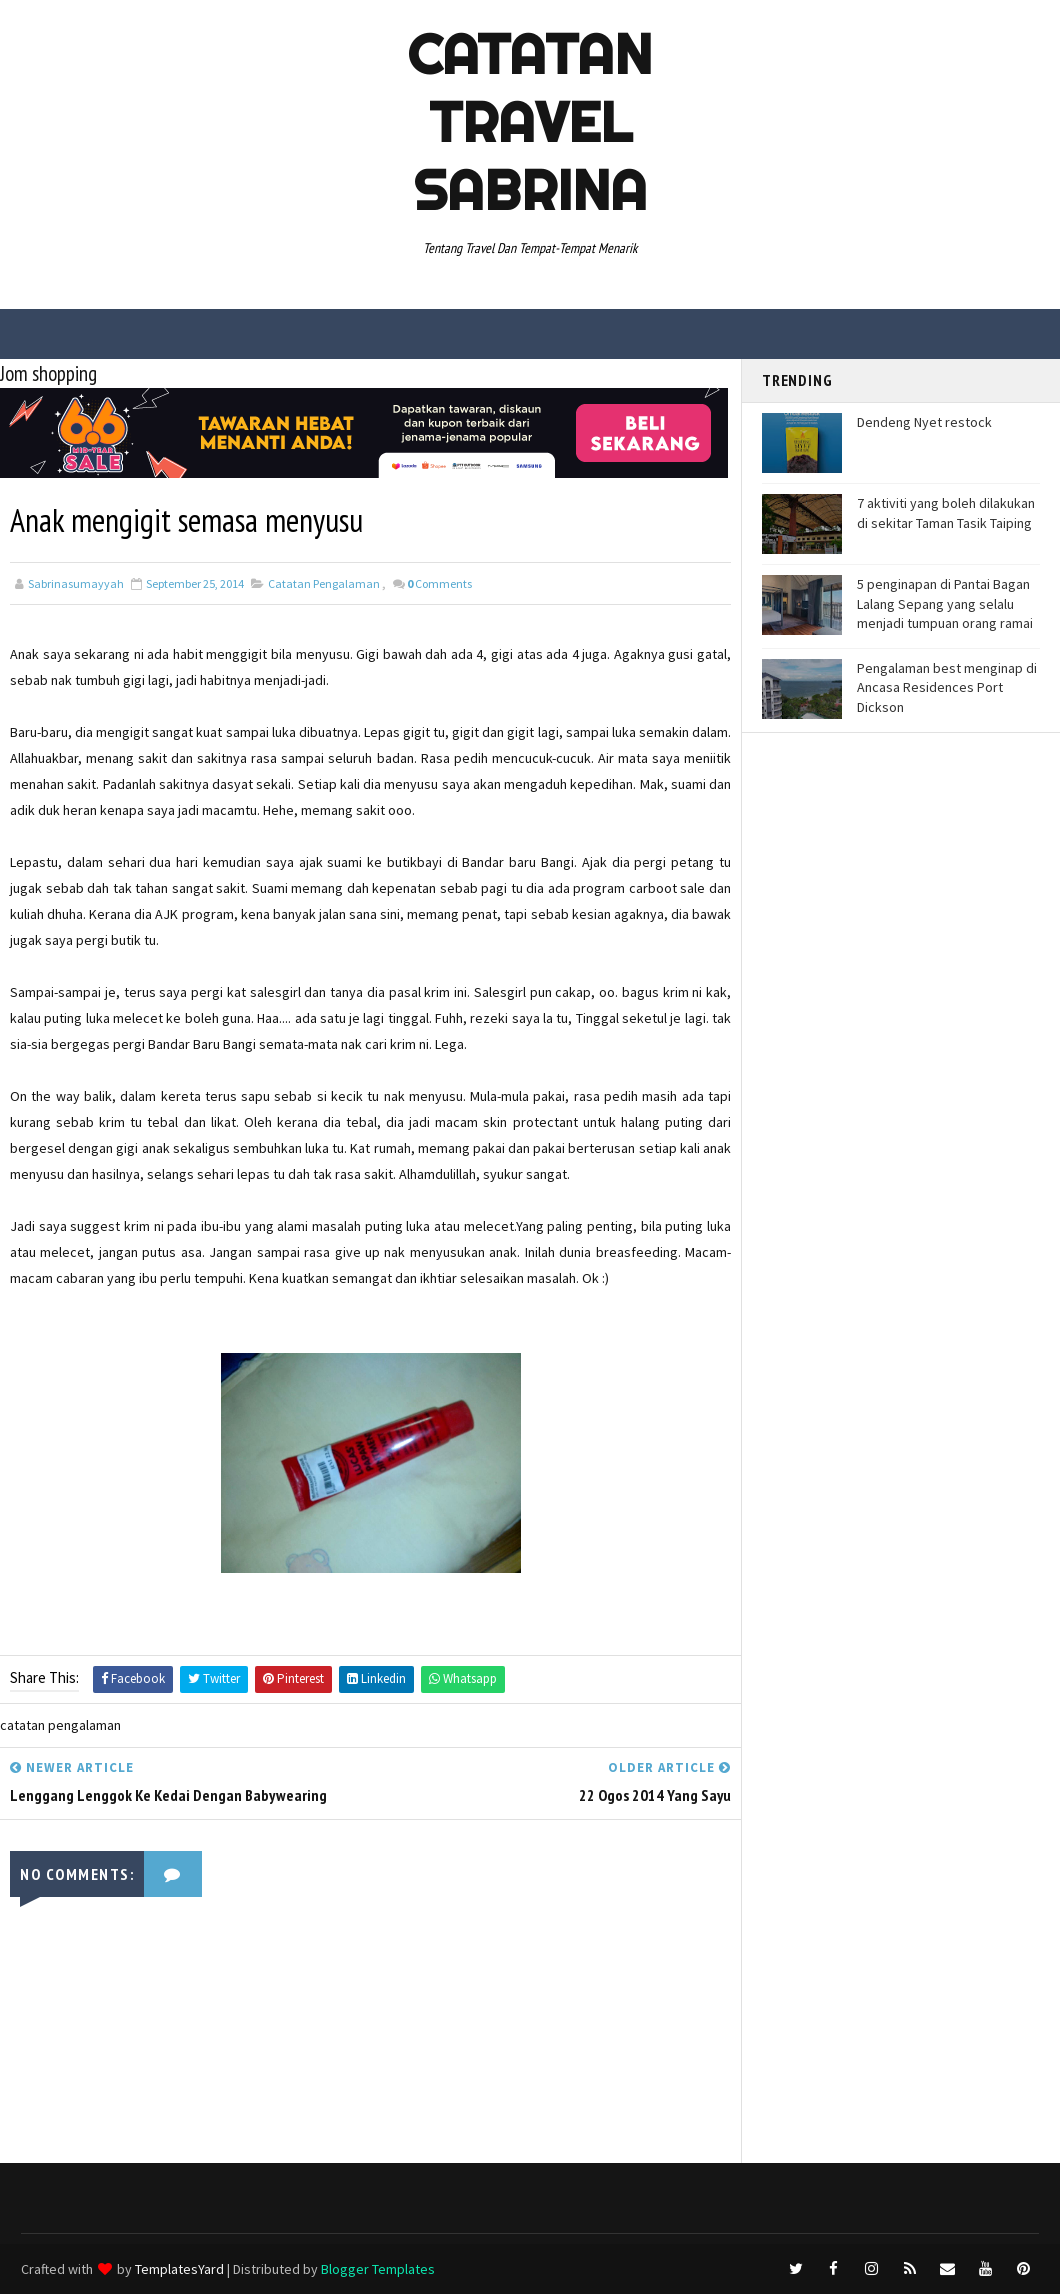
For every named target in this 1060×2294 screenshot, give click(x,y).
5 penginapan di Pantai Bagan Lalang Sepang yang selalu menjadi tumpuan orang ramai (945, 603)
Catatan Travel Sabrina (530, 122)
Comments (439, 583)
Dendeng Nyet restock (924, 422)
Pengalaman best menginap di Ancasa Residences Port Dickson (947, 687)
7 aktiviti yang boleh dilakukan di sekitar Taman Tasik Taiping (946, 513)
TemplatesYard (179, 2269)
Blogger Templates (378, 2269)
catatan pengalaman (324, 583)
